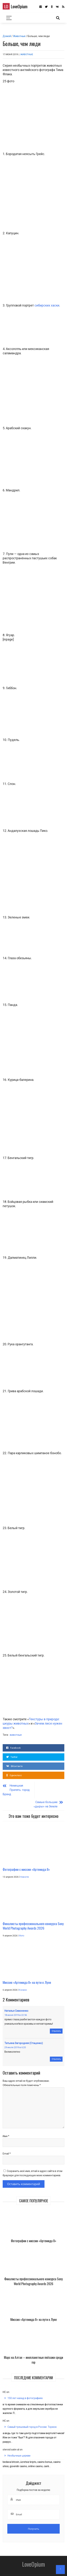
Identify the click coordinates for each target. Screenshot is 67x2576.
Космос (23, 1977)
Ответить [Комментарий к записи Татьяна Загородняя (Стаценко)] (56, 2047)
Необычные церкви (19, 2443)
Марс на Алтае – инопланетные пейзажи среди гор (33, 2347)
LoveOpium (15, 6)
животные (16, 1734)
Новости (24, 1864)
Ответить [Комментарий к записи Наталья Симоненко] (56, 2019)
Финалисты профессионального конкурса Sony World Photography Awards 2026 (33, 2269)
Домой (7, 36)
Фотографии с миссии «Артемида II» (33, 2228)
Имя (6, 2124)
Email (7, 2141)
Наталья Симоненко (16, 1998)
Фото (21, 1923)
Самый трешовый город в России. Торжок (32, 2414)
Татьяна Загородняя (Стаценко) (23, 2030)
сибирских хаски (46, 305)
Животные (19, 36)
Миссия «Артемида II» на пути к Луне (33, 2307)
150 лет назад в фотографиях (25, 2385)
